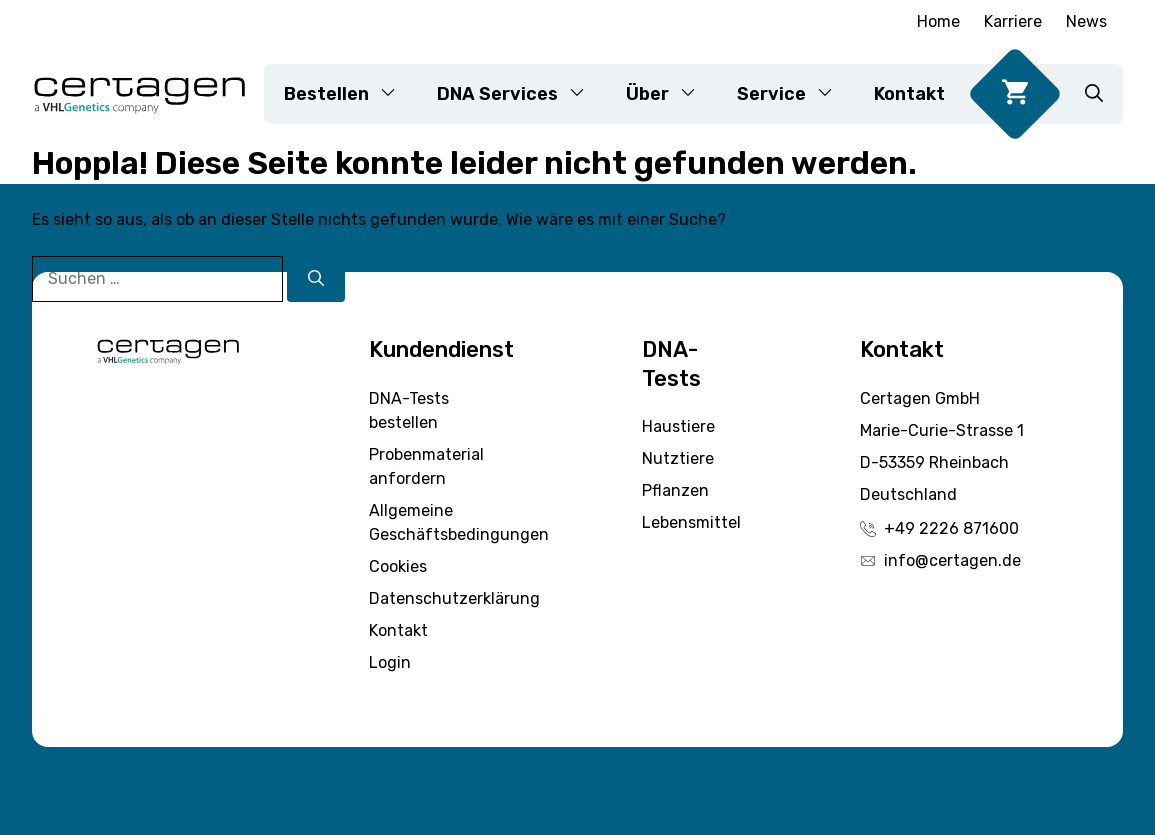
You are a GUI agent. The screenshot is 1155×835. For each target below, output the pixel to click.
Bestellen (350, 94)
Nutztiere (678, 458)
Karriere (1013, 21)
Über (671, 94)
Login (390, 662)
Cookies (398, 566)
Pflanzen (675, 490)
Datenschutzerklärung (454, 598)
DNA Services (521, 94)
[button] (1094, 94)
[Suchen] (316, 279)
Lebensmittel (691, 522)
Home (938, 21)
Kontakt (909, 94)
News (1086, 21)
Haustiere (678, 426)
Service (795, 94)
